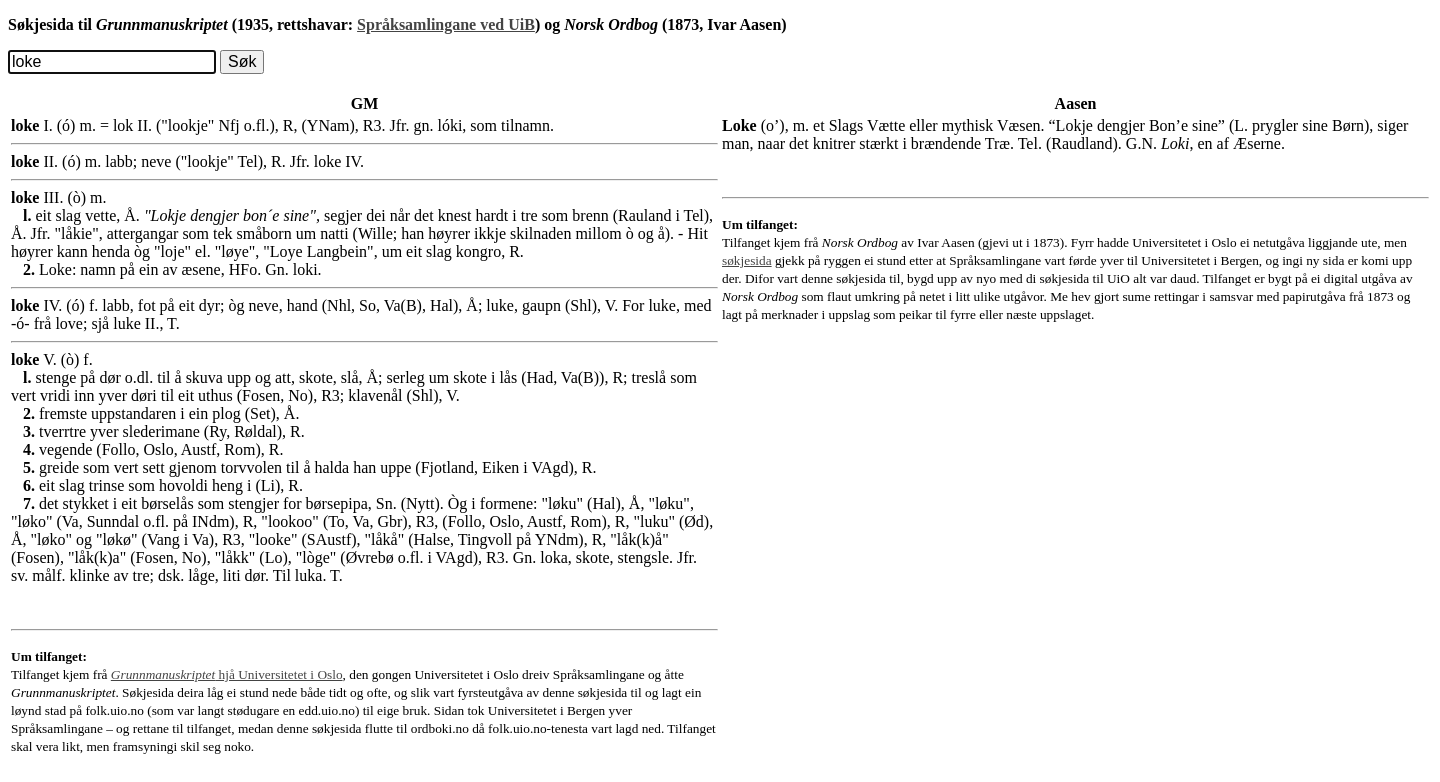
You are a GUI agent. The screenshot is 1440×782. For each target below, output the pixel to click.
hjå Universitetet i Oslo (227, 674)
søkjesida (747, 260)
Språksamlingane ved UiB (446, 24)
